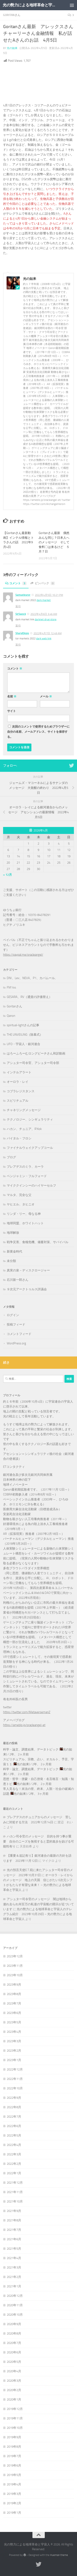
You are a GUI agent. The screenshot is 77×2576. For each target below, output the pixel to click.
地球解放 (13, 1232)
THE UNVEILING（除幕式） (25, 1034)
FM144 (11, 987)
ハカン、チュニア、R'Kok (24, 1129)
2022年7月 (14, 2116)
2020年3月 (14, 2380)
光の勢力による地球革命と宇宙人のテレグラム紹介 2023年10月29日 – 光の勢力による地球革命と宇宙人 (37, 1914)
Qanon (11, 1016)
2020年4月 (14, 2371)
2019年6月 (14, 2465)
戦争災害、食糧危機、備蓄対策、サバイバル (37, 1242)
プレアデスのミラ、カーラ (25, 1166)
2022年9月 (14, 2098)
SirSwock (20, 613)
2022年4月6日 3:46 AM (43, 614)
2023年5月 (14, 2022)
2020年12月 (15, 2296)
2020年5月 (14, 2362)
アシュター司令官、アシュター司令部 (33, 1063)
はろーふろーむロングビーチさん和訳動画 (36, 1053)
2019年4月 (14, 2484)
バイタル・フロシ (19, 1138)
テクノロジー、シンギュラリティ (30, 1119)
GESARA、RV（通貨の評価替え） (29, 997)
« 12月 (7, 875)
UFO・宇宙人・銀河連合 (23, 1044)
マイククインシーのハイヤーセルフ (31, 1185)
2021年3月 (14, 2267)
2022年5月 (14, 2135)
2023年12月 (15, 1956)
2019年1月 (14, 2513)
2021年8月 (14, 2220)
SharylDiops (22, 633)
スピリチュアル (17, 1100)
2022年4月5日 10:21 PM (49, 595)
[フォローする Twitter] (71, 765)
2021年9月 (14, 2211)
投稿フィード (16, 1324)
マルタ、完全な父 (19, 1195)
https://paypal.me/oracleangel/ (23, 955)
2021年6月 (14, 2239)
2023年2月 (14, 2050)
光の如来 (12, 48)
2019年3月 (14, 2494)
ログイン (13, 1315)
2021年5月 (14, 2248)
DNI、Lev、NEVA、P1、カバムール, (31, 978)
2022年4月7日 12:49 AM (47, 633)
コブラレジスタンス (20, 1091)
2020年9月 (14, 2324)
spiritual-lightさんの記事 (23, 1025)
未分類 (11, 1261)
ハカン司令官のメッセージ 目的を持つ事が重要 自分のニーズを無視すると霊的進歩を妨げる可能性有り (38, 1841)
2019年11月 (15, 2418)
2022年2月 (14, 2164)
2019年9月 (14, 2437)
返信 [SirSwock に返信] (18, 625)
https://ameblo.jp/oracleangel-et (24, 1725)
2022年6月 (14, 2126)
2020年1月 (14, 2399)
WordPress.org (16, 1343)
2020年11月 (15, 2305)
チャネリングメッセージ (24, 1110)
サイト (11, 711)
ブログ (11, 1157)
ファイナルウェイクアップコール (30, 1148)
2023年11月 (15, 1966)
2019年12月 (15, 2409)
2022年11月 (15, 2079)
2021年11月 (15, 2192)
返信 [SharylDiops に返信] (18, 644)
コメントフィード (19, 1334)
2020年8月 (14, 2333)
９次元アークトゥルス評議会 (27, 1289)
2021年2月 (14, 2277)
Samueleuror (22, 594)
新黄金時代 (14, 1251)
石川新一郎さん (17, 1280)
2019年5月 (14, 2475)
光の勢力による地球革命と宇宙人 (30, 5)
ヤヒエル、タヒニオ (20, 1204)
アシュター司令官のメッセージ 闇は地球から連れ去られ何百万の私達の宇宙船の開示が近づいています (38, 1904)
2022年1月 (14, 2173)
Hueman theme (59, 2555)
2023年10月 (15, 1975)
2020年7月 (14, 2343)
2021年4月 (14, 2258)
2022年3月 (14, 2154)
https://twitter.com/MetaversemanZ (26, 1712)
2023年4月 (14, 2032)
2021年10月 (15, 2201)
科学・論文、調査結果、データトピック (31, 1749)
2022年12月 (15, 2069)
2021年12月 (15, 2182)
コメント (15, 583)
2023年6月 (14, 2013)
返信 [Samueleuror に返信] (18, 606)
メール (46, 696)
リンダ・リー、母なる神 (24, 1214)
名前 (11, 696)
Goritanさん (11, 15)
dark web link (43, 638)
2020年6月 (14, 2352)
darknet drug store (45, 619)
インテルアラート (19, 1072)
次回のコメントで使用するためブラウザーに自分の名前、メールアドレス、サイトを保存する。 (38, 732)
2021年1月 (14, 2286)
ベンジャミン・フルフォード (27, 1176)
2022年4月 (14, 2145)
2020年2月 (14, 2390)
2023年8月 (14, 1994)
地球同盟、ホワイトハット (25, 1223)
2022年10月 (15, 2088)
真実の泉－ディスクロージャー (28, 1270)
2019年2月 (14, 2503)
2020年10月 (15, 2314)
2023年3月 (14, 2041)
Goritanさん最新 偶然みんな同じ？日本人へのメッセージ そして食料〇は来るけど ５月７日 (54, 542)
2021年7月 (14, 2230)
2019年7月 (14, 2456)
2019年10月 (15, 2428)
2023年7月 (14, 2003)
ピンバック (43, 583)
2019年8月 (14, 2446)
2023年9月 (14, 1984)
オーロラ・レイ (17, 1082)
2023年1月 (14, 2060)
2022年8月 (14, 2107)
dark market (44, 600)
